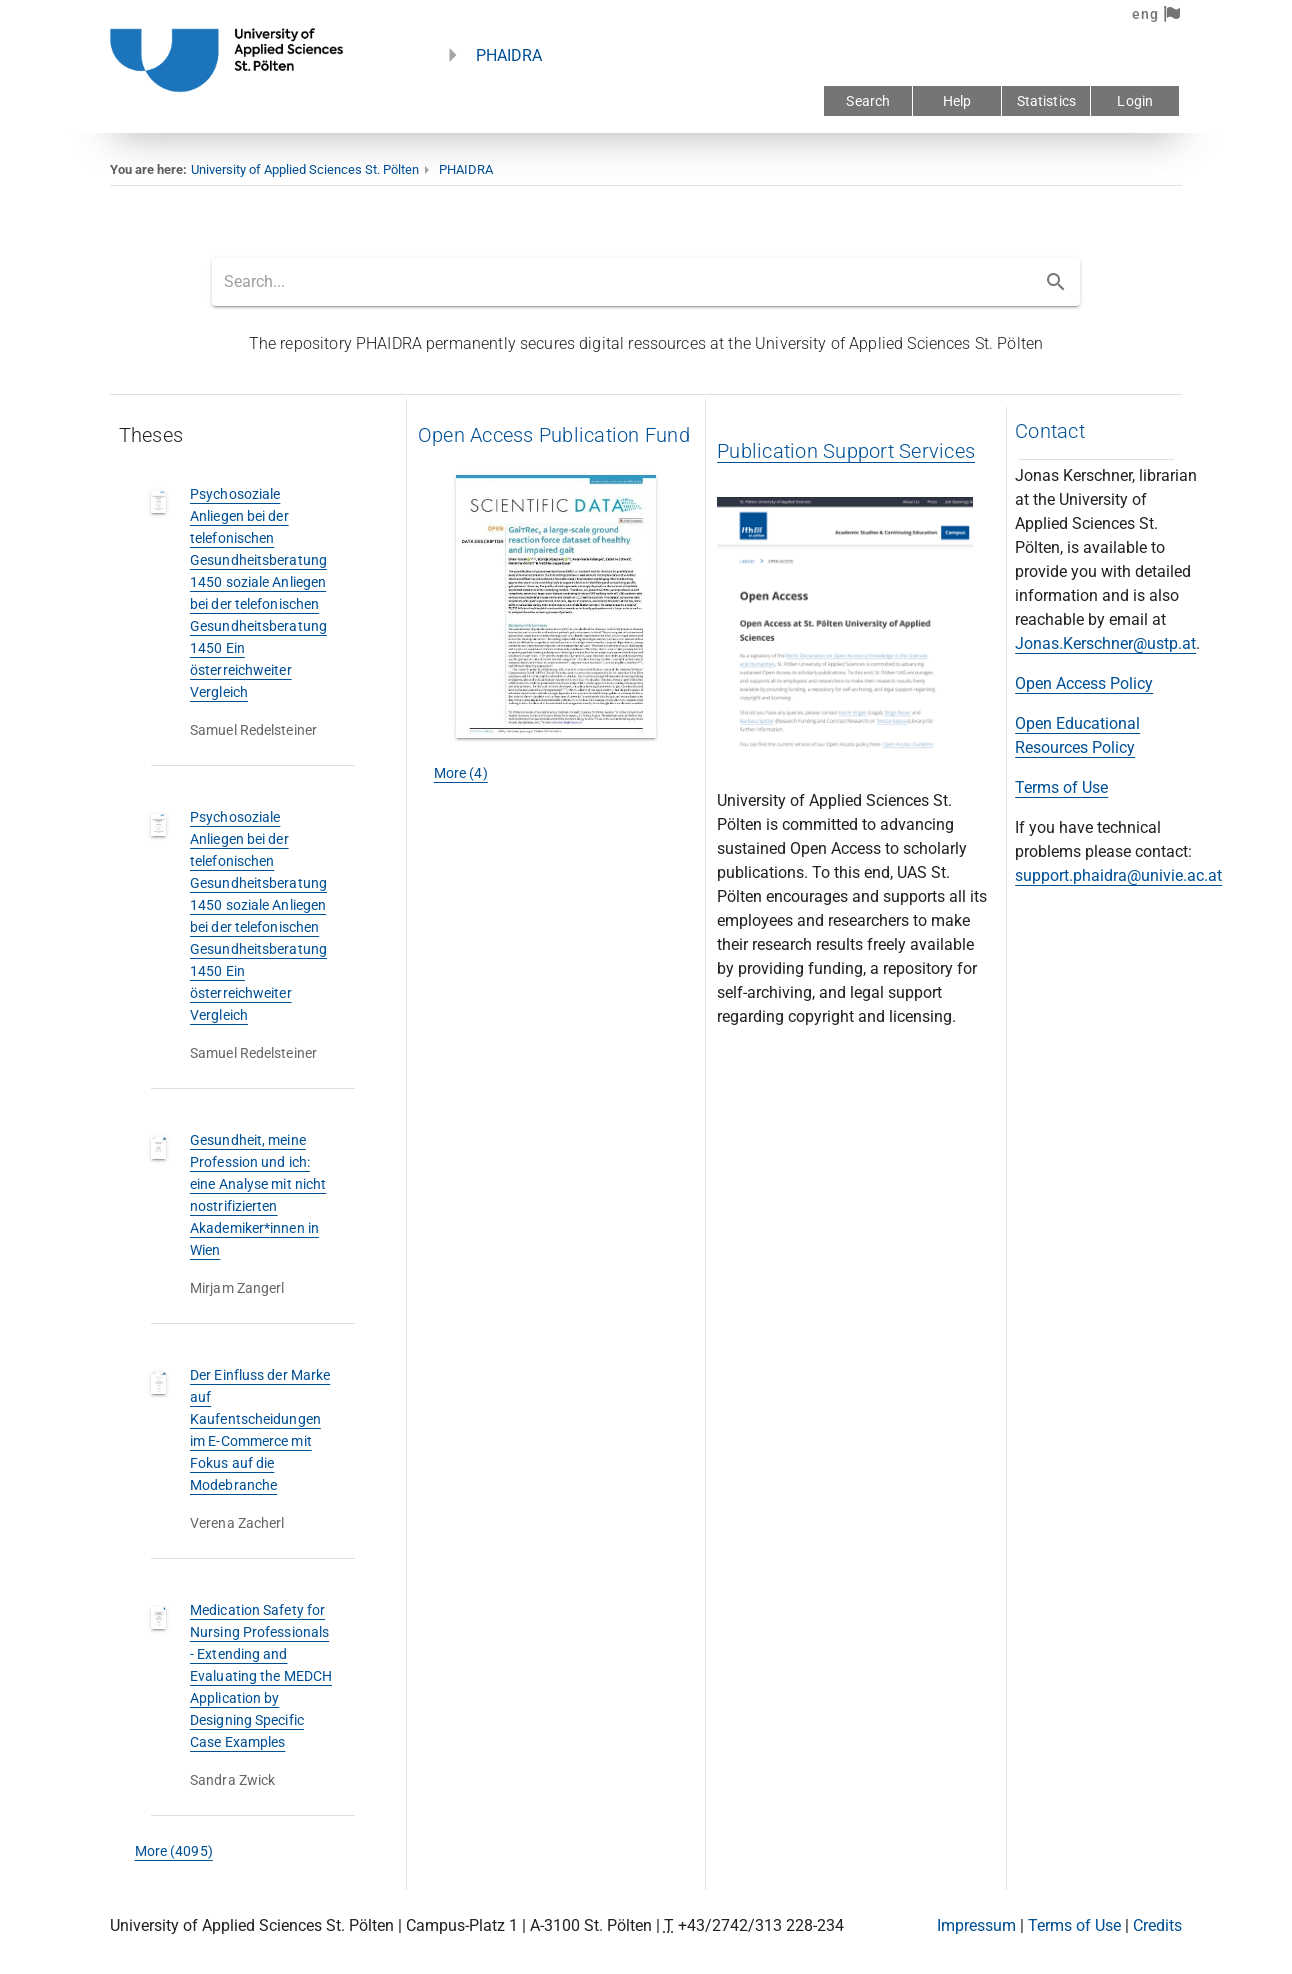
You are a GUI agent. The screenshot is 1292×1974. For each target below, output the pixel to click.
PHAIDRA (509, 55)
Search (868, 101)
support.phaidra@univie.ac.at (1118, 875)
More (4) (461, 773)
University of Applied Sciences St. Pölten (305, 169)
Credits (1157, 1925)
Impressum (976, 1925)
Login (1135, 101)
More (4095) (174, 1851)
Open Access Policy (1084, 683)
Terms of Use (1061, 787)
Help (957, 101)
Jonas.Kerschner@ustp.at (1105, 643)
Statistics (1046, 101)
